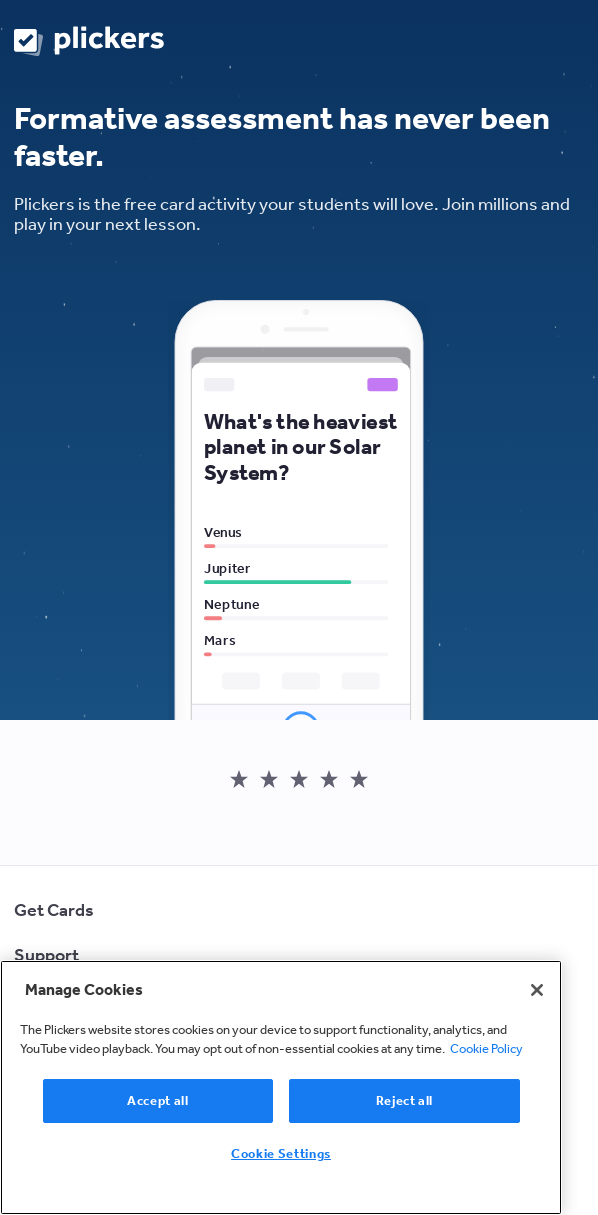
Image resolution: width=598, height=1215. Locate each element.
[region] (281, 1087)
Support (46, 955)
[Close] (537, 990)
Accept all (158, 1100)
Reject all (405, 1100)
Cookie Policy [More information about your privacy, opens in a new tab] (486, 1048)
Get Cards (54, 910)
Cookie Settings (281, 1153)
